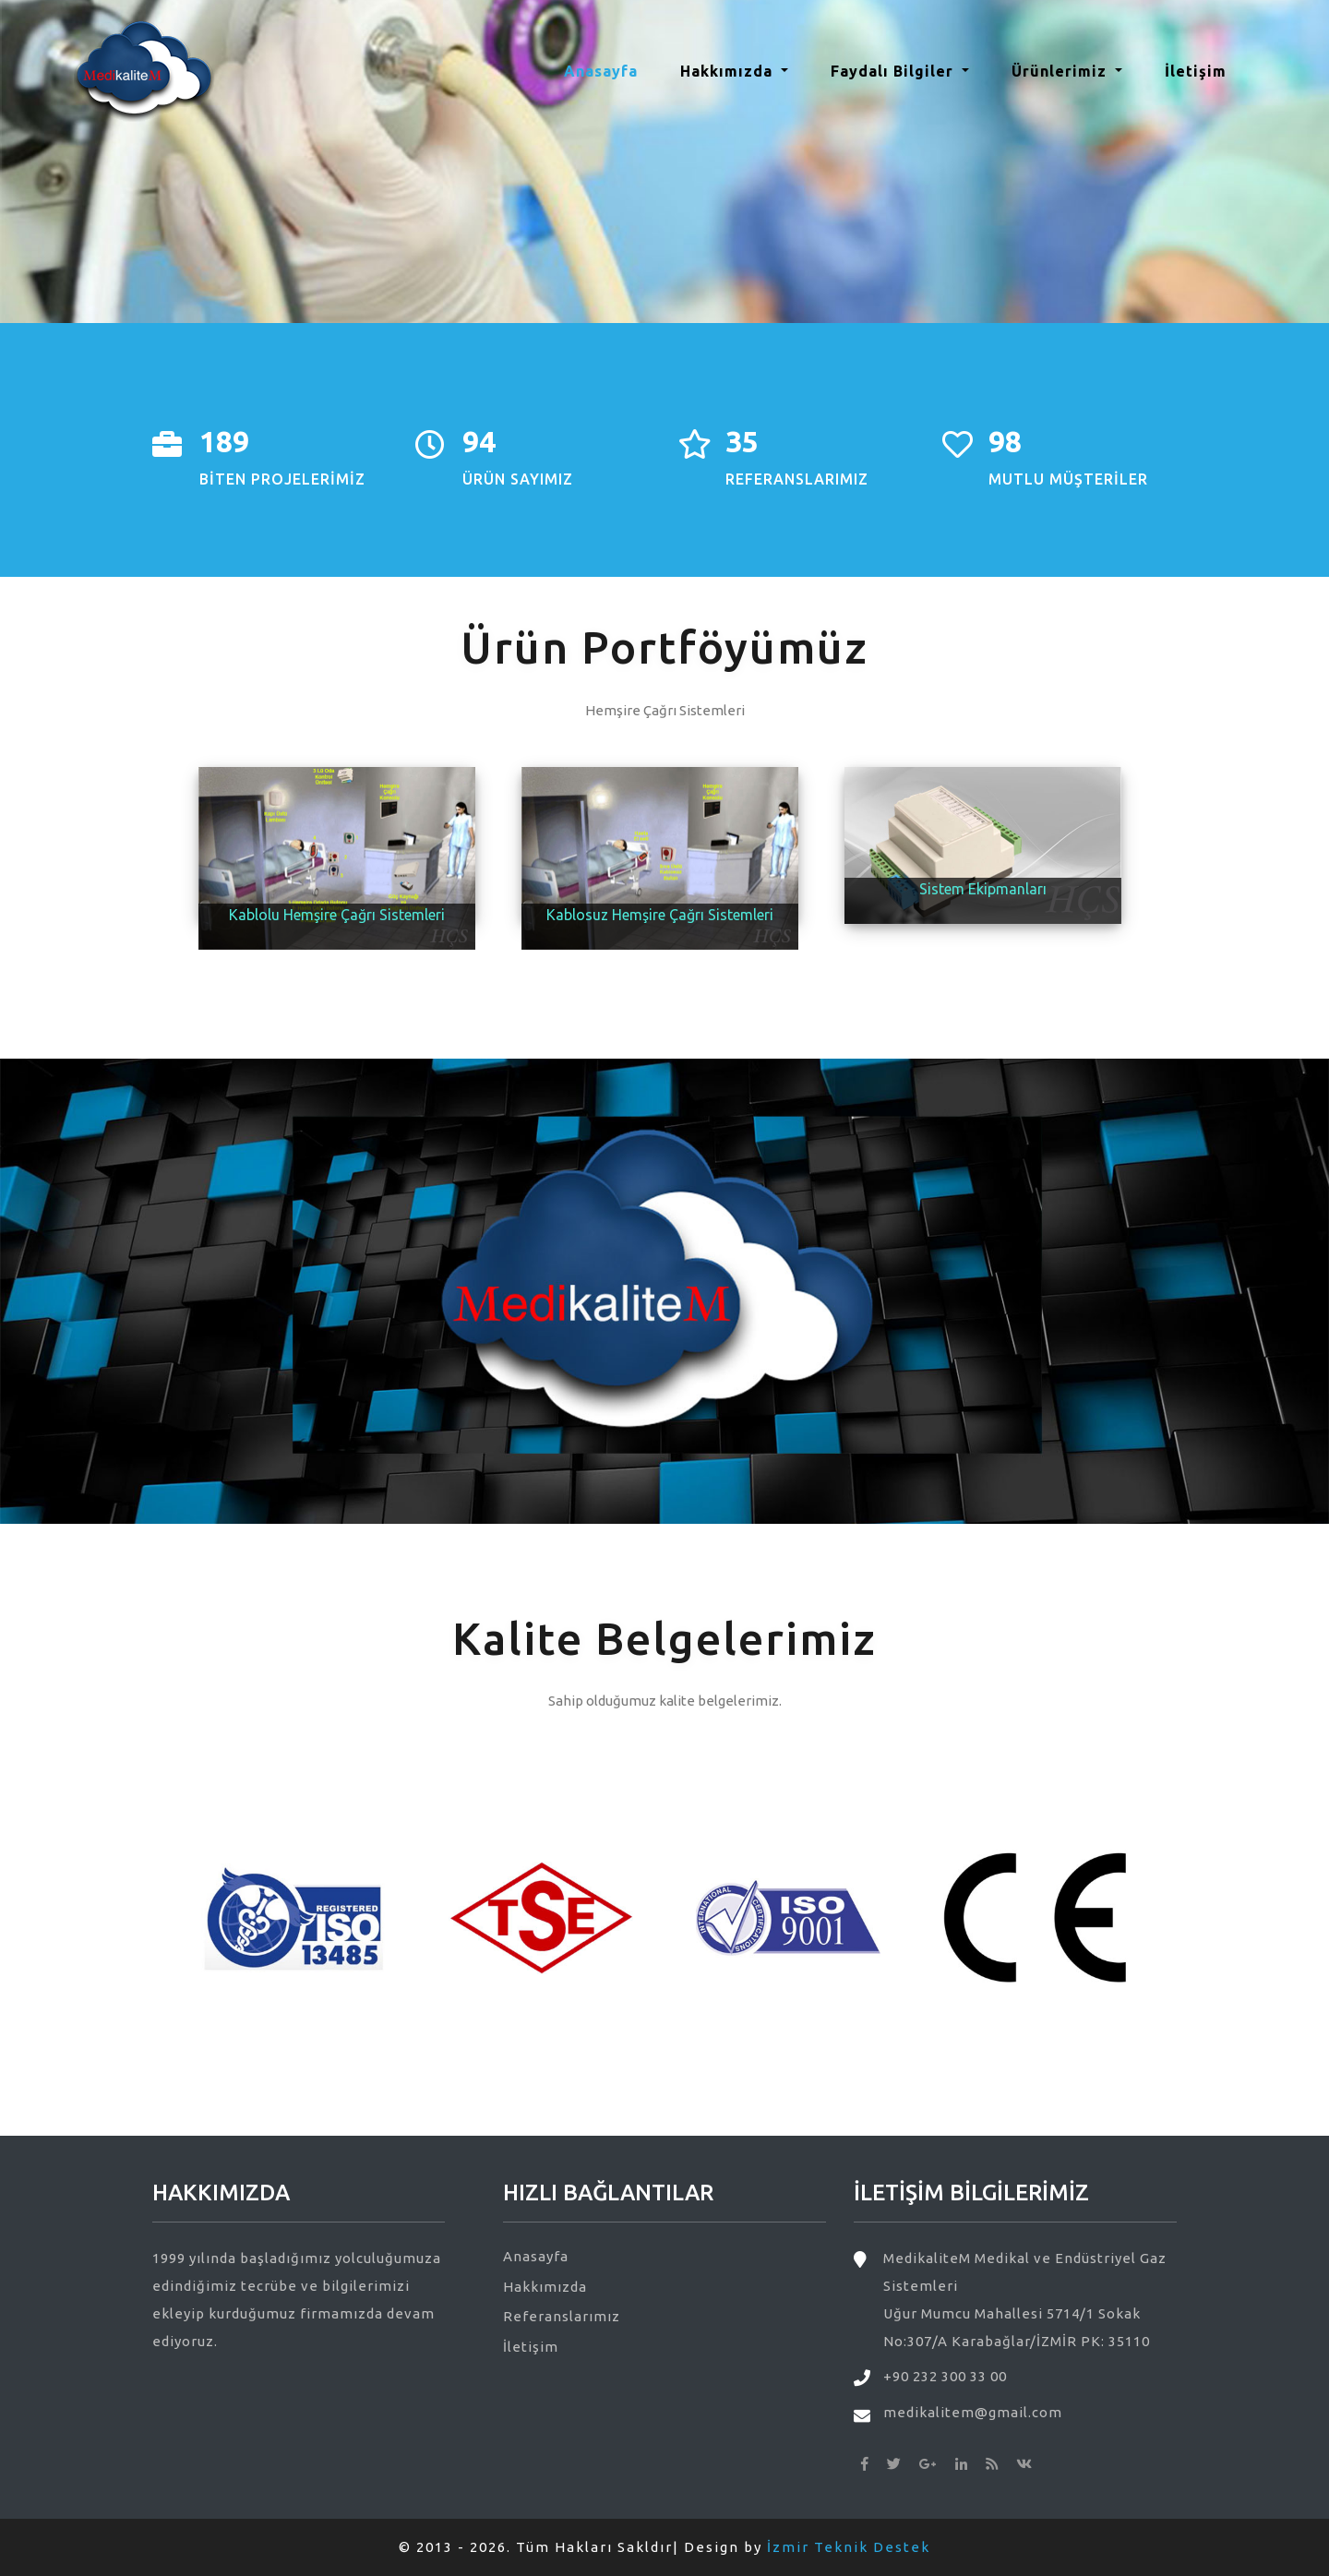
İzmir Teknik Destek (848, 2547)
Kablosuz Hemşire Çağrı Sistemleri (659, 914)
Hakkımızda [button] (728, 71)
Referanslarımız (561, 2316)
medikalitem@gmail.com (972, 2412)
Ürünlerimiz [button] (1061, 71)
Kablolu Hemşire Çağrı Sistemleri (337, 914)
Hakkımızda (545, 2286)
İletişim (1196, 71)
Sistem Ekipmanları (983, 889)
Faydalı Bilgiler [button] (894, 71)
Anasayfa (608, 69)
